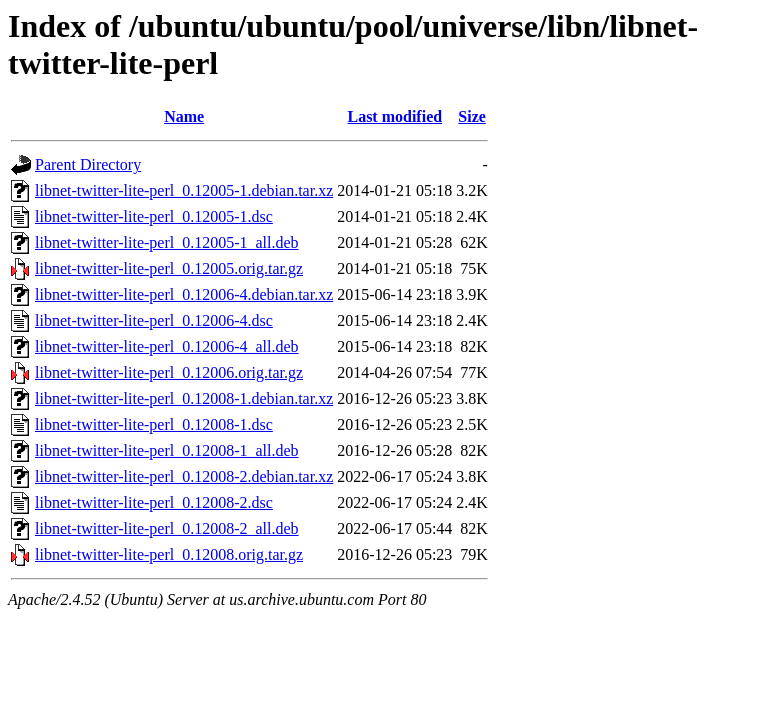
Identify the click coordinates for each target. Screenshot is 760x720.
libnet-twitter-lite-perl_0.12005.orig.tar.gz (169, 268)
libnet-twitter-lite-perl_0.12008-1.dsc (154, 424)
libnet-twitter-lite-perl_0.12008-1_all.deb (167, 450)
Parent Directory (88, 164)
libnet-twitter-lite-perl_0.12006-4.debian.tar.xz (184, 294)
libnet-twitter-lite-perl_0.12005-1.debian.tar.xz (184, 190)
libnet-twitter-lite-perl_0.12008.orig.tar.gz (169, 554)
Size (472, 116)
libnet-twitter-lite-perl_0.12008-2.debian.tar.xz (184, 476)
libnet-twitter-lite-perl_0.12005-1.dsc (154, 216)
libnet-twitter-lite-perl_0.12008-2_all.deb (167, 528)
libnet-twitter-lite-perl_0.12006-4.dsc (154, 320)
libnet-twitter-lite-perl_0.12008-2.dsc (154, 502)
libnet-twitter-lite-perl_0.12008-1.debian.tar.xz (184, 398)
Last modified (394, 116)
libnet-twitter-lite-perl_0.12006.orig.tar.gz (169, 372)
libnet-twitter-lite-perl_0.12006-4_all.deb (167, 346)
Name (184, 116)
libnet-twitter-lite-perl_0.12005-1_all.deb (167, 242)
